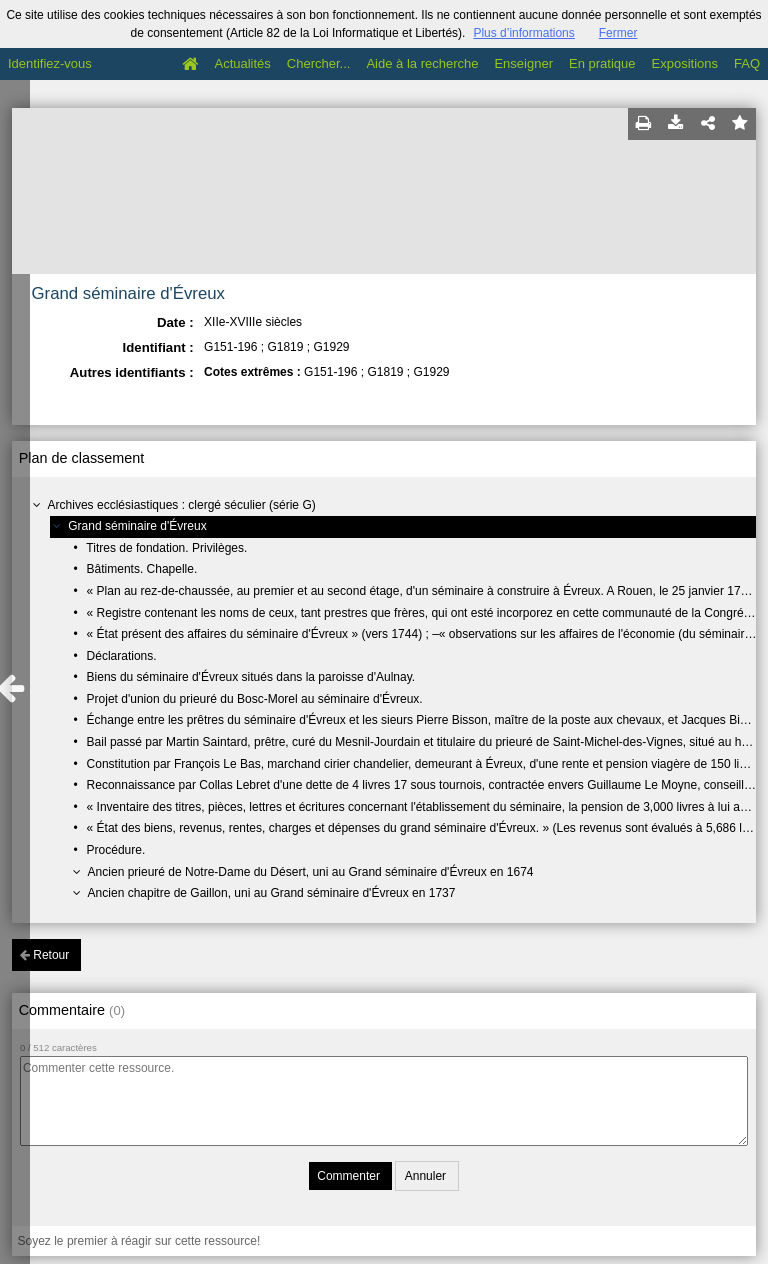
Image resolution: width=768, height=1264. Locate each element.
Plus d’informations (523, 33)
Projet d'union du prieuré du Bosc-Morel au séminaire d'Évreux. (255, 699)
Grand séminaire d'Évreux (137, 526)
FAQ (747, 63)
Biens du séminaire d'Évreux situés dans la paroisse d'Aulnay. (251, 677)
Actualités (242, 63)
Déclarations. (122, 656)
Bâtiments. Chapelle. (142, 569)
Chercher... (319, 63)
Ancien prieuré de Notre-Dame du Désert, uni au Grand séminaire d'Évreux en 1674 (311, 872)
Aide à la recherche (422, 63)
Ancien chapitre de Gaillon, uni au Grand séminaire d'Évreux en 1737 (272, 893)
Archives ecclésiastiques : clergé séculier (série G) (182, 505)
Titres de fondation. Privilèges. (166, 548)
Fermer (618, 33)
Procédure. (116, 850)
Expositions (685, 63)
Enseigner (523, 63)
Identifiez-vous (50, 63)
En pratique (602, 63)
